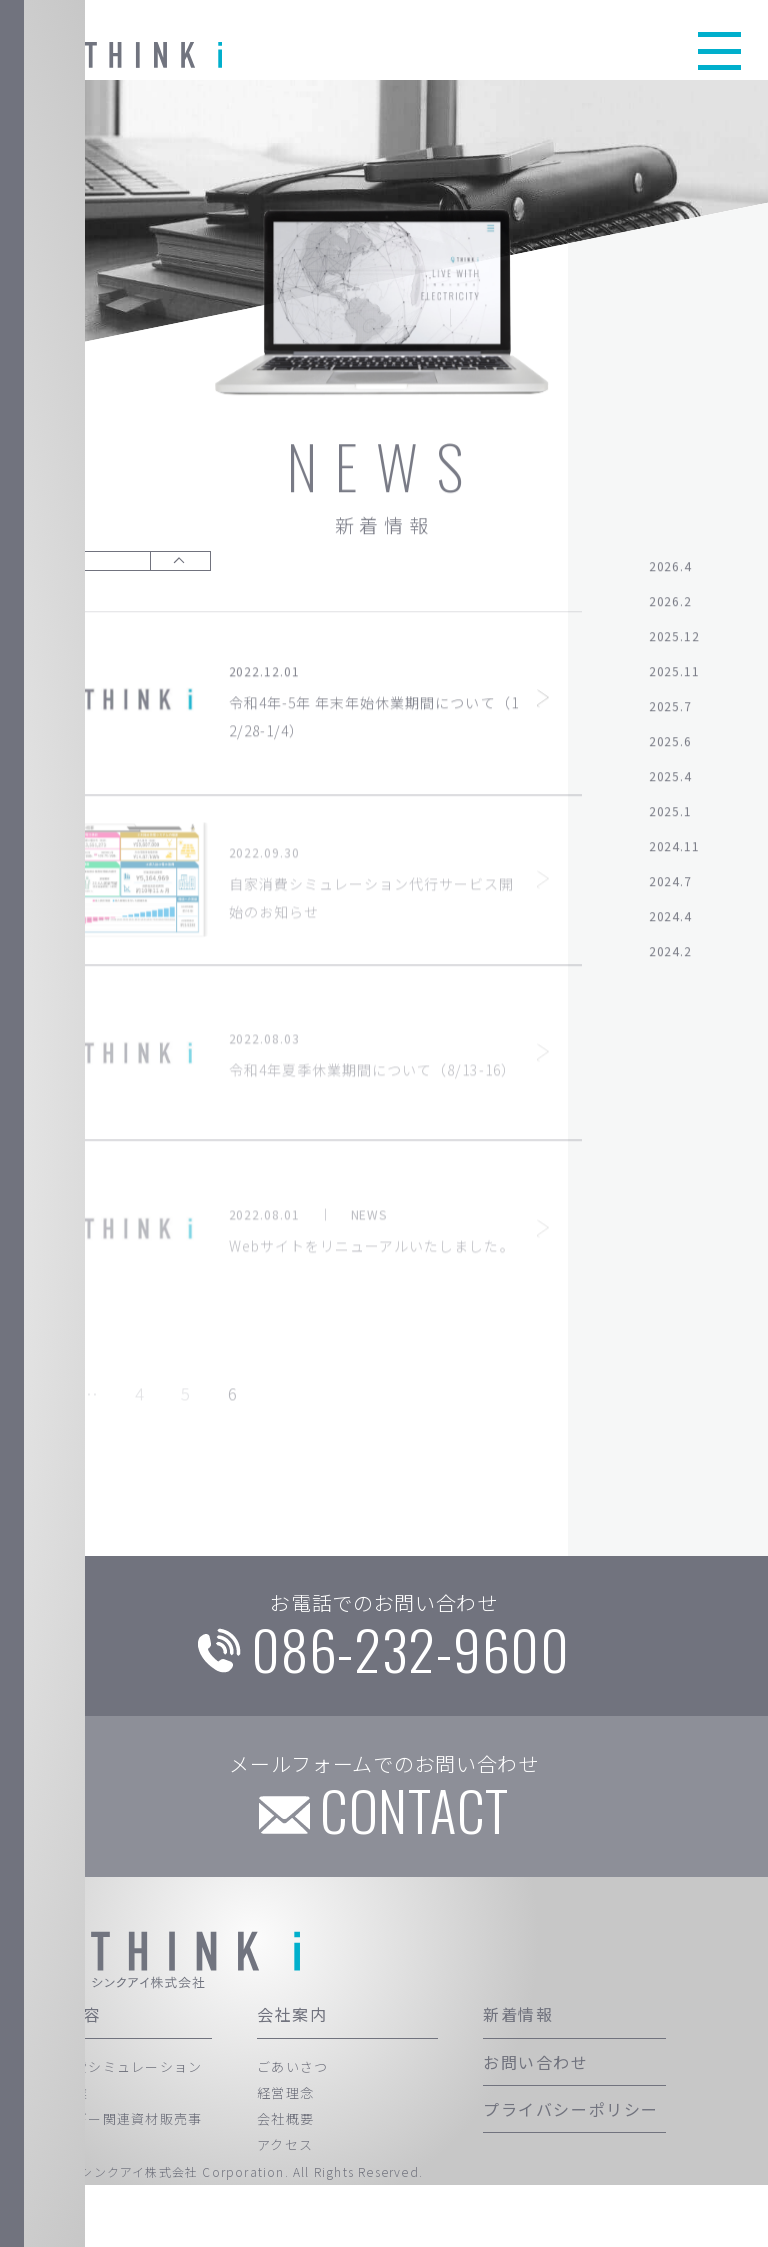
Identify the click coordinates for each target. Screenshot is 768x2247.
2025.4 (670, 781)
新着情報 (518, 2077)
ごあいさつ (293, 2128)
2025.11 (674, 676)
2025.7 (670, 711)
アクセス (285, 2207)
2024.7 (670, 886)
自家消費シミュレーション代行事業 (117, 2141)
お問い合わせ (536, 2124)
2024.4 (670, 921)
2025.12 (674, 641)
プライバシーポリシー (571, 2171)
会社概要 (285, 2181)
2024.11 (674, 851)
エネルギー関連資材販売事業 (117, 2194)
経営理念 (285, 2154)
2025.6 (670, 746)
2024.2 (670, 956)
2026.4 (670, 571)
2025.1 (670, 816)
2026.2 (670, 606)
